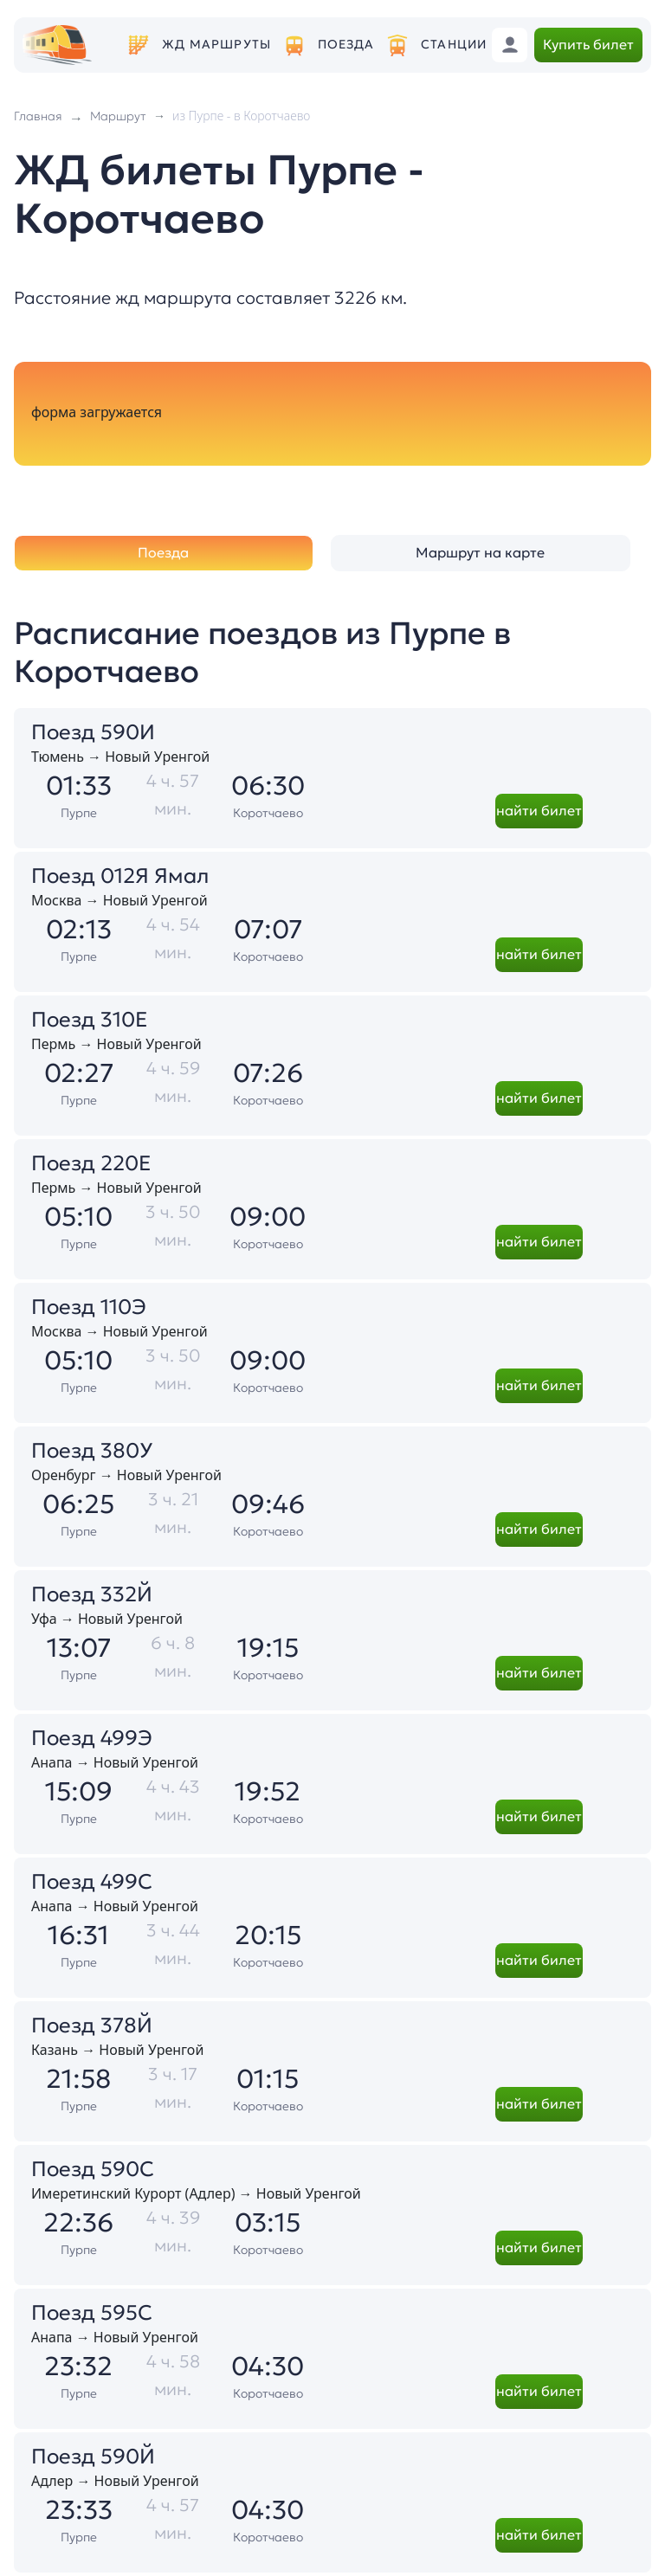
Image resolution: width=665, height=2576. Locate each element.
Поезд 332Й (91, 1594)
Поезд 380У (91, 1451)
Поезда (346, 44)
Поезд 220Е (91, 1163)
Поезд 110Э (88, 1307)
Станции (454, 44)
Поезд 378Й (91, 2025)
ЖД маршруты (216, 44)
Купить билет (588, 44)
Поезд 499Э (91, 1738)
